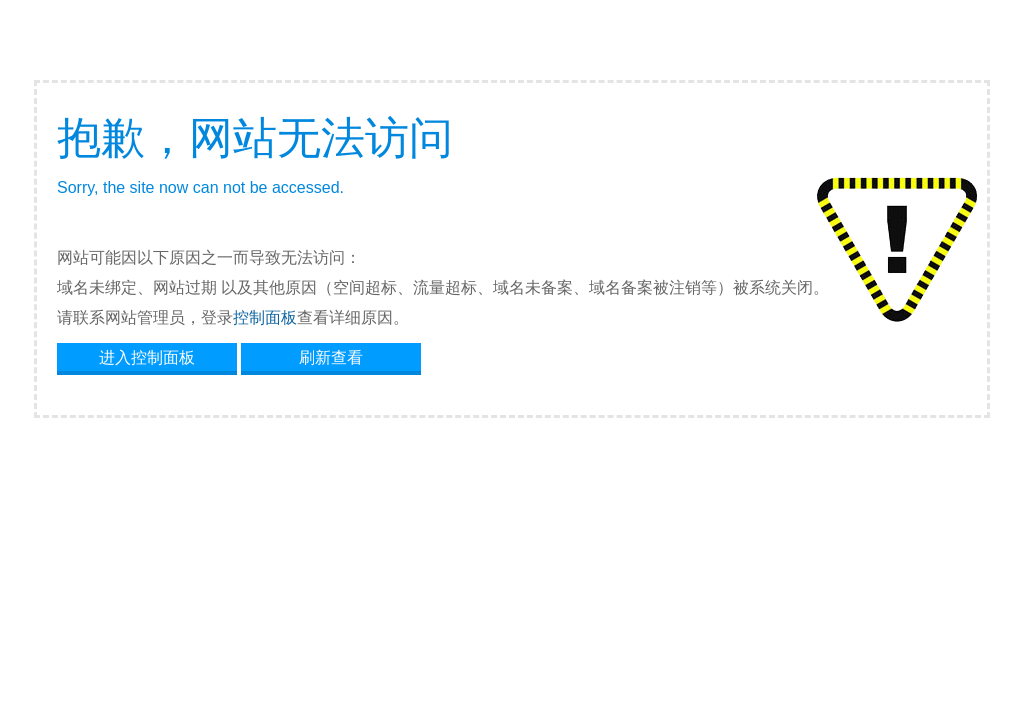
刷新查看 (331, 357)
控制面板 (265, 317)
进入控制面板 (147, 357)
